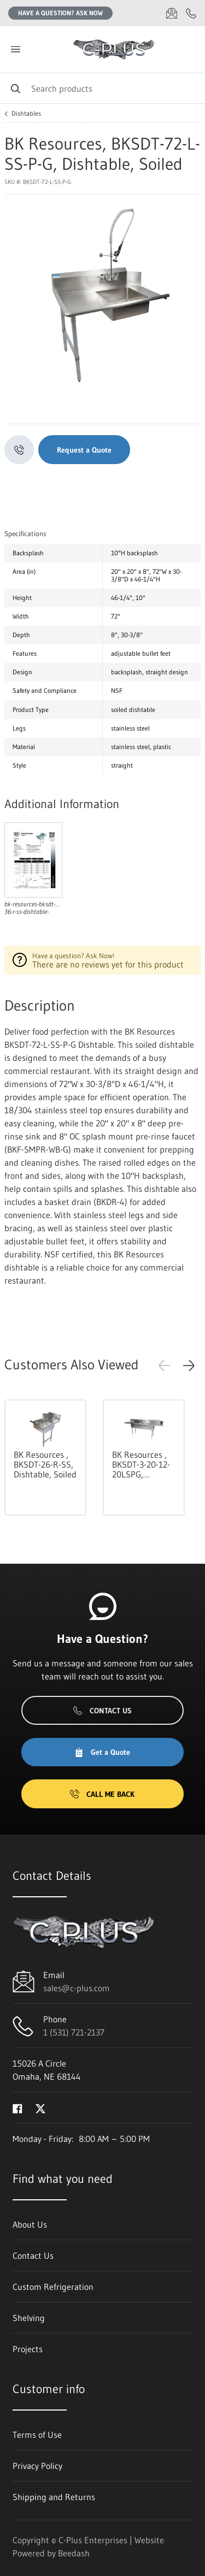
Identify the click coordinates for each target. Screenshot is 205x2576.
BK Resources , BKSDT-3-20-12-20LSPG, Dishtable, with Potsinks (141, 1464)
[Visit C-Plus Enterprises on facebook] (17, 2107)
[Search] (102, 88)
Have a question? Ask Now (60, 13)
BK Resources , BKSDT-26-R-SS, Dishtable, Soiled (45, 1464)
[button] (189, 1365)
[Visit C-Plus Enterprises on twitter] (40, 2107)
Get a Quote (102, 1752)
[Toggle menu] (15, 49)
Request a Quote (84, 450)
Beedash (74, 2553)
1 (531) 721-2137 (73, 2032)
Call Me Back (102, 1794)
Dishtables (26, 113)
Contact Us (102, 1711)
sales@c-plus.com (76, 1988)
